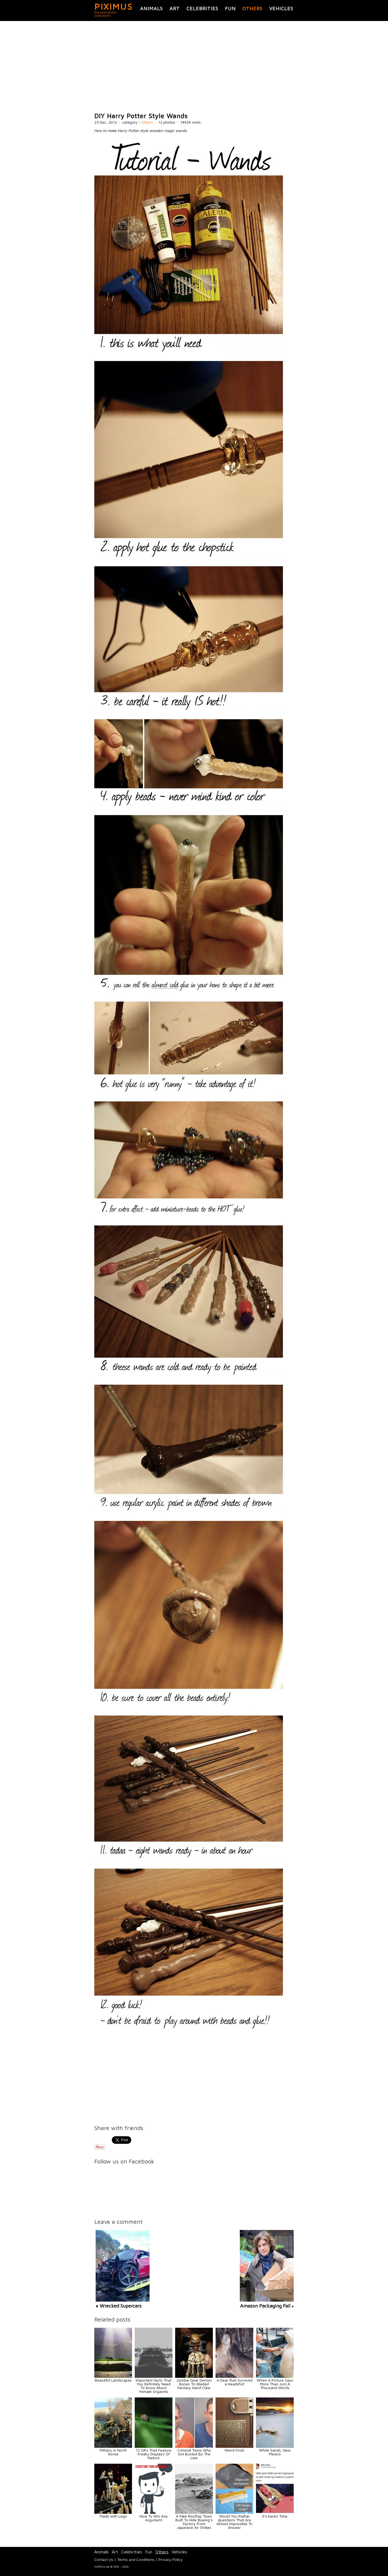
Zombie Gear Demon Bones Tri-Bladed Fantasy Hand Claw (194, 2384)
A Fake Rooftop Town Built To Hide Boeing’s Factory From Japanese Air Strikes (194, 2522)
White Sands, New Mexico (275, 2452)
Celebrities (202, 8)
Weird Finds (234, 2450)
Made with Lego (113, 2516)
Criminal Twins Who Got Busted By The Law (194, 2454)
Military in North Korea (113, 2452)
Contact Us (103, 2559)
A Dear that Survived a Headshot (234, 2382)
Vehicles (281, 8)
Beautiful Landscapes (113, 2380)
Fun (230, 8)
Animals (151, 8)
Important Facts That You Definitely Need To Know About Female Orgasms (153, 2386)
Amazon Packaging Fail (265, 2306)
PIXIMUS (113, 6)
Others (252, 8)
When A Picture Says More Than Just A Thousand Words (275, 2384)
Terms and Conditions (135, 2559)
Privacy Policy (170, 2559)
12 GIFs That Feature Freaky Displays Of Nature (153, 2454)
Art (174, 8)
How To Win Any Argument (154, 2518)
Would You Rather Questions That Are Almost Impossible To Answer (234, 2522)
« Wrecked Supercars (118, 2306)
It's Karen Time (274, 2516)
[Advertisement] (194, 66)
